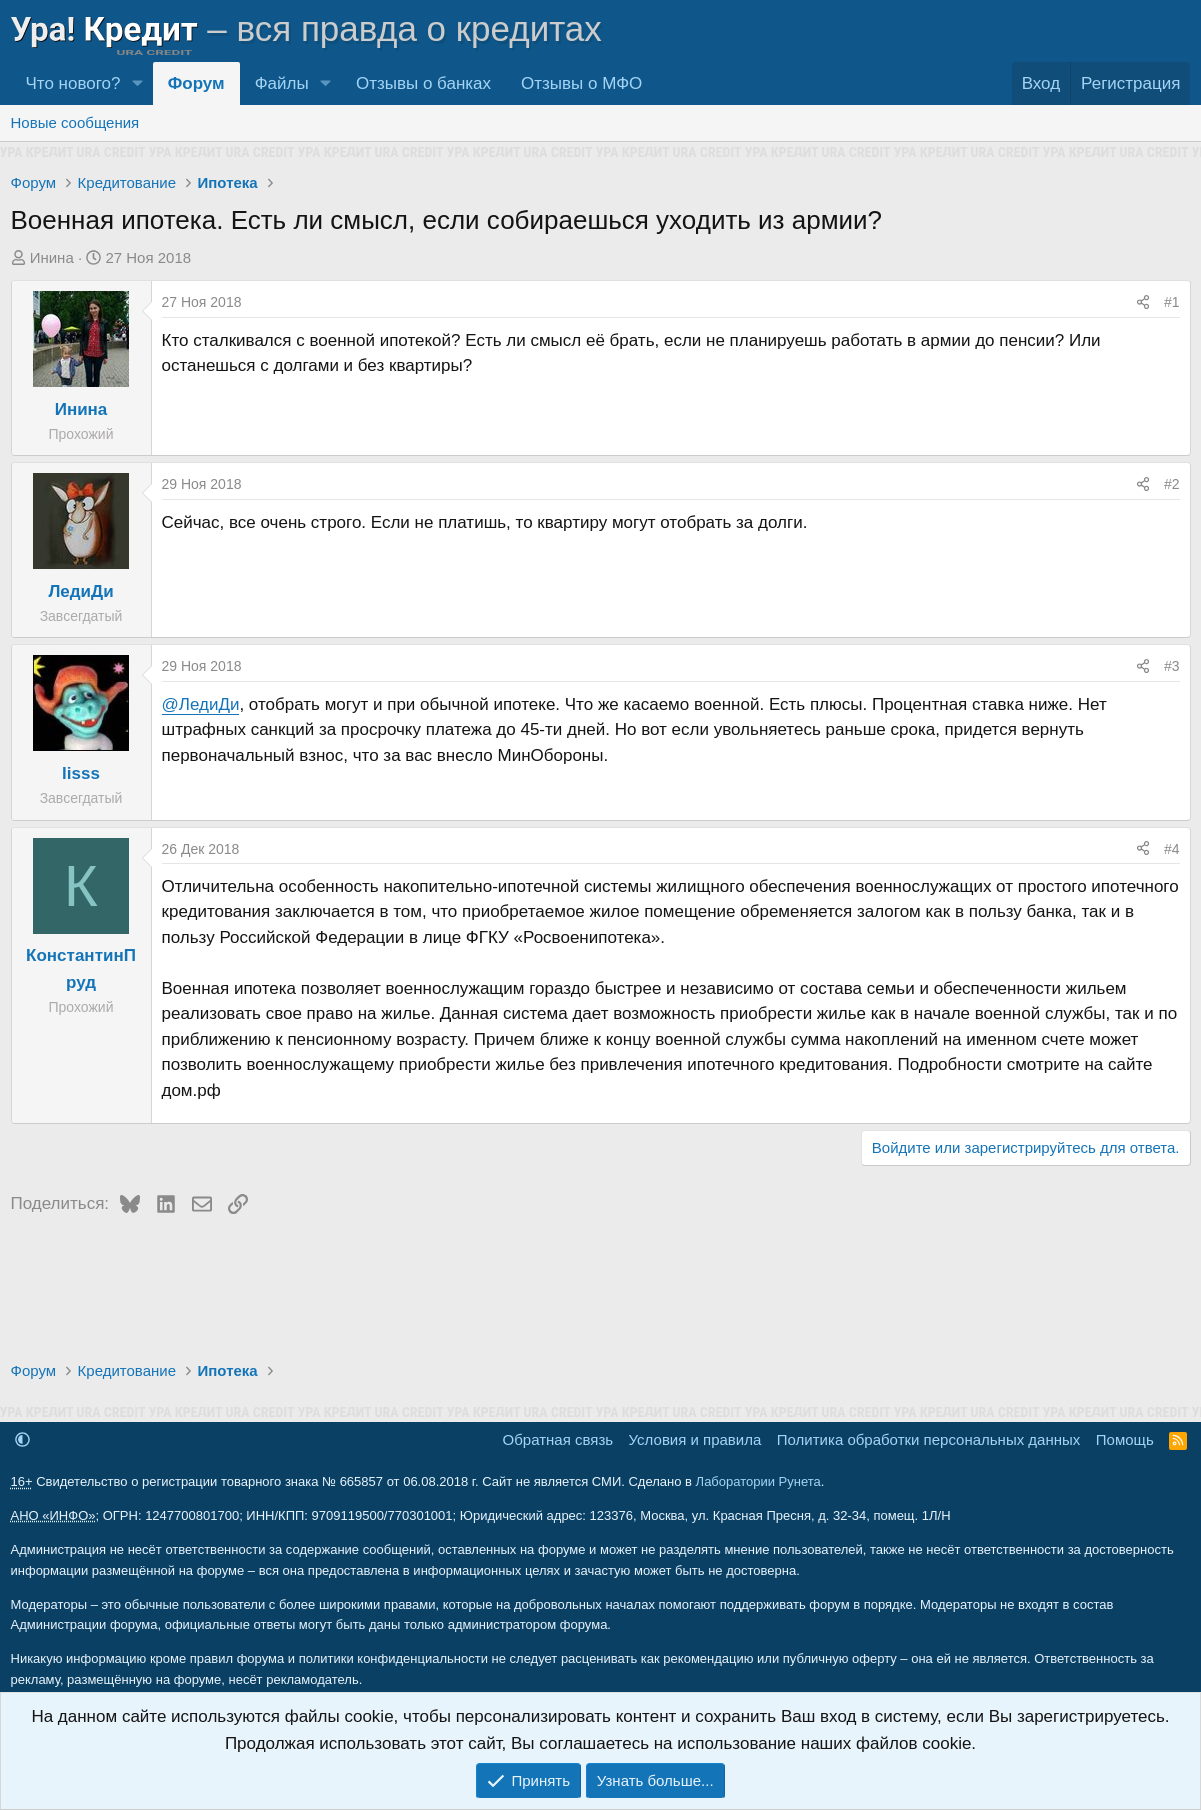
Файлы (282, 83)
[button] (137, 83)
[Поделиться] (1143, 302)
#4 (1172, 849)
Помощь (1125, 1439)
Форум (196, 83)
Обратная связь (558, 1439)
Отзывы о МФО (581, 83)
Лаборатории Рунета (758, 1481)
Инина (52, 257)
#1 (1172, 302)
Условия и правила (695, 1439)
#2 (1172, 484)
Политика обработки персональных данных (928, 1439)
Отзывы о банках (423, 83)
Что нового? (73, 83)
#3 (1172, 666)
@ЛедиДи (201, 704)
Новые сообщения (75, 122)
